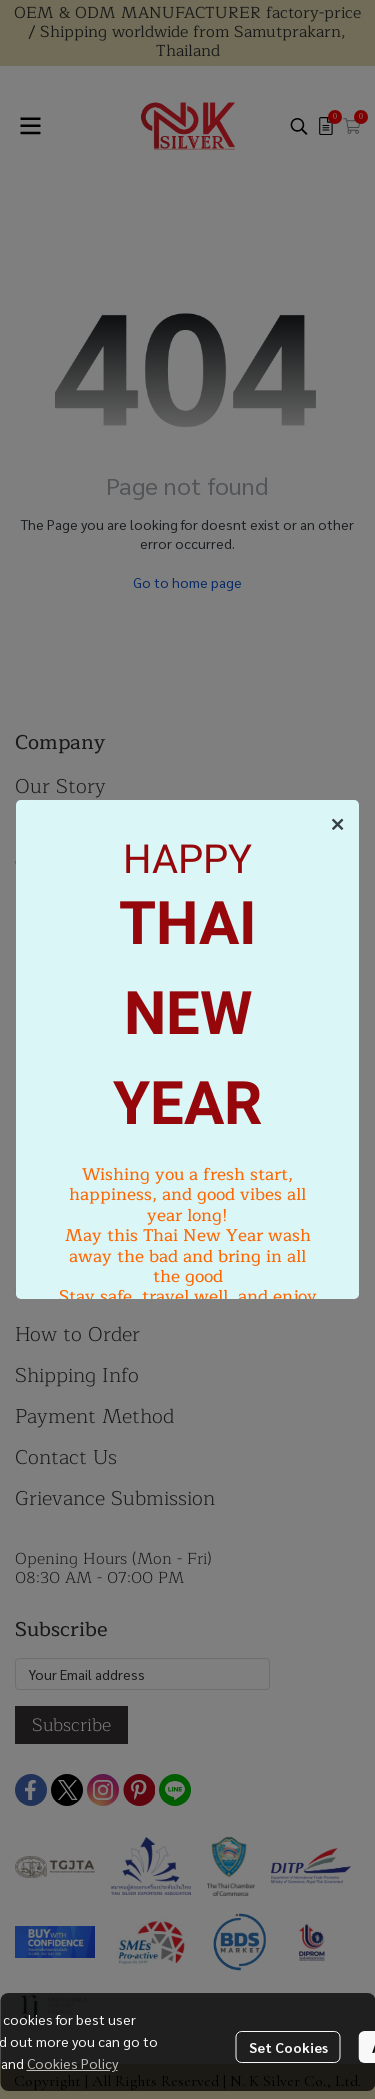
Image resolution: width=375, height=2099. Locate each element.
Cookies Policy (72, 2063)
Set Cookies (288, 2047)
